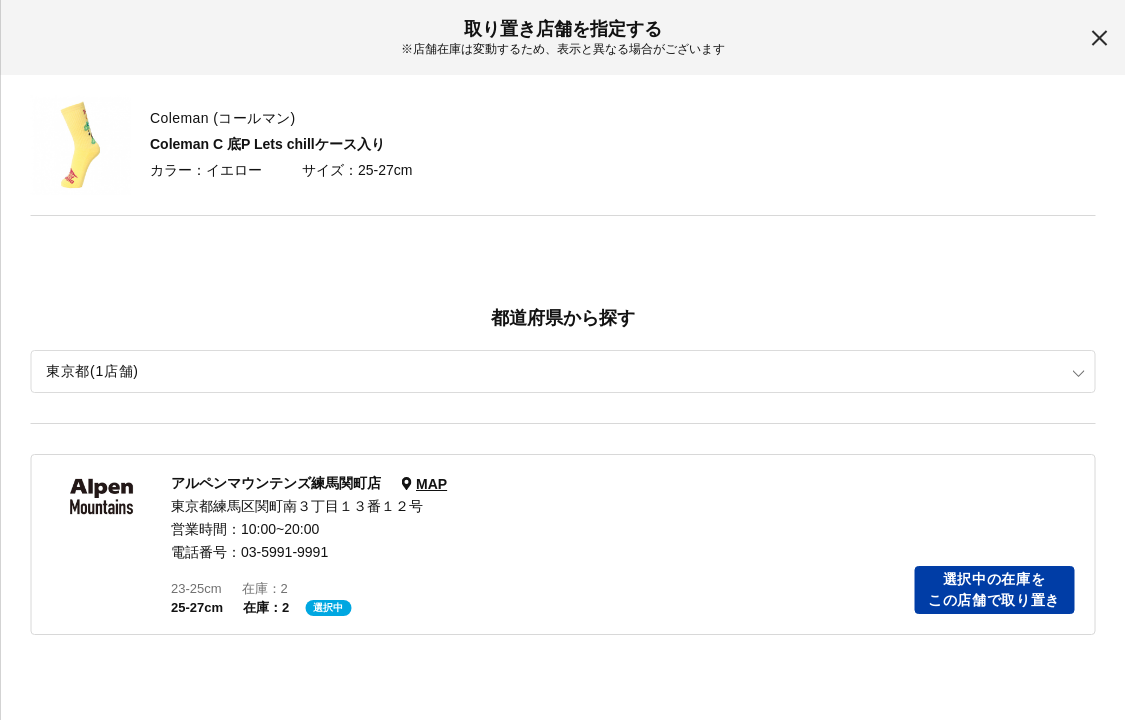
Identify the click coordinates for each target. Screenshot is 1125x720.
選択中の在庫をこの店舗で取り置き (994, 589)
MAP (431, 484)
